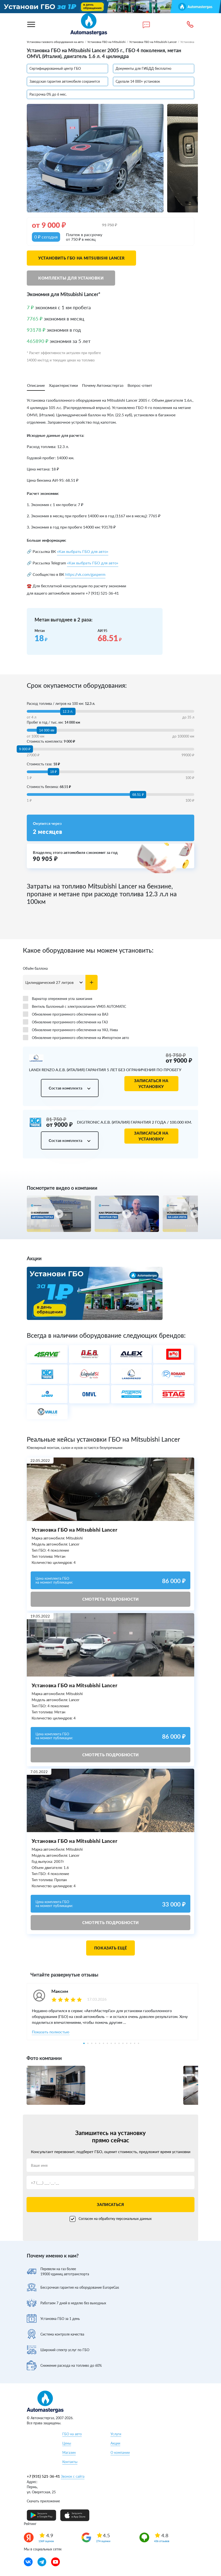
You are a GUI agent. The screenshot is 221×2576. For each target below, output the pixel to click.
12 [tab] (127, 2043)
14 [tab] (134, 2043)
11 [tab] (123, 2043)
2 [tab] (88, 2043)
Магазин (69, 2452)
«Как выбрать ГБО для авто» (82, 551)
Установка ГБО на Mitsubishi (106, 42)
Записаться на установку (151, 1083)
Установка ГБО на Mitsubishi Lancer (153, 42)
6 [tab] (103, 2043)
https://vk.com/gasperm (85, 574)
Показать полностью (50, 2031)
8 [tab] (111, 2043)
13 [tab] (130, 2043)
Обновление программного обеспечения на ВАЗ (65, 1014)
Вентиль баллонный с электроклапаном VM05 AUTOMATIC (74, 1006)
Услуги (115, 2434)
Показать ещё (110, 1948)
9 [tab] (115, 2043)
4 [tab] (95, 2043)
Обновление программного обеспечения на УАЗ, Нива (70, 1029)
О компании (120, 2452)
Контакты (69, 2462)
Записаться (110, 2204)
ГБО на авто (72, 2434)
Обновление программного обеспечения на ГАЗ (65, 1022)
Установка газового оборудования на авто (55, 42)
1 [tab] (84, 2043)
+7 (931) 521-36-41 (43, 2476)
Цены (66, 2443)
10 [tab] (119, 2043)
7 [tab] (107, 2043)
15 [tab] (138, 2043)
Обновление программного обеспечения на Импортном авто (76, 1037)
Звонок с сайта (72, 2476)
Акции (115, 2443)
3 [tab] (91, 2043)
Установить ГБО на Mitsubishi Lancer (81, 258)
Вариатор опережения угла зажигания (57, 998)
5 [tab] (99, 2043)
